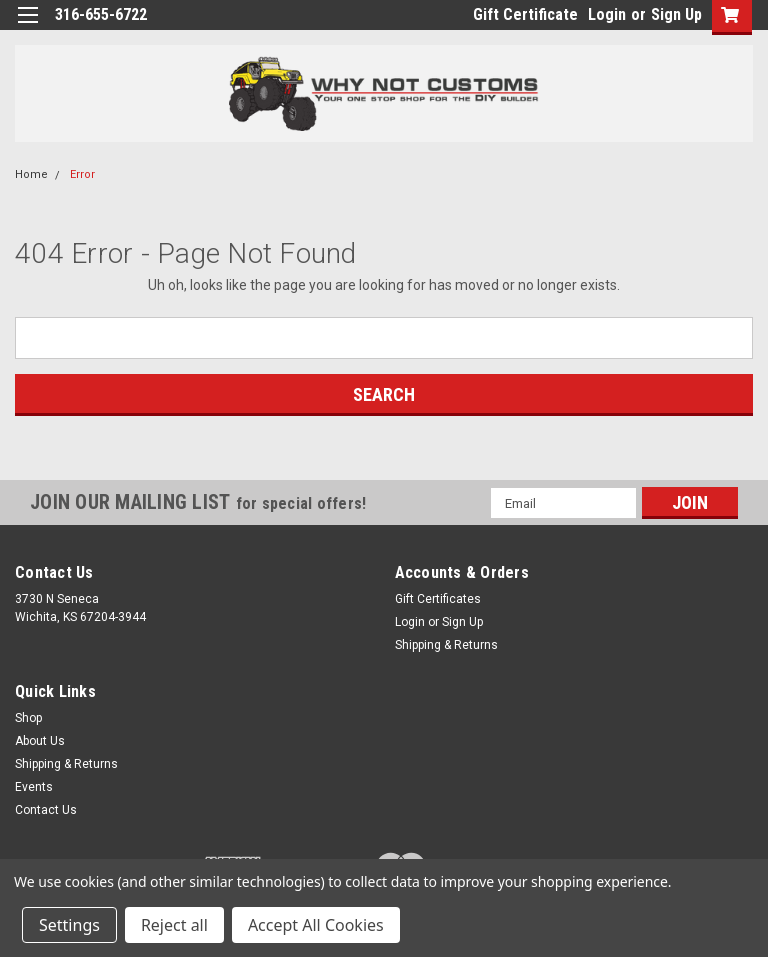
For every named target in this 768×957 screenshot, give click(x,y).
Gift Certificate (525, 14)
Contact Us (46, 810)
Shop (28, 718)
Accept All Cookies (316, 925)
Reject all (174, 925)
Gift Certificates (438, 599)
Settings (69, 925)
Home (31, 174)
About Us (40, 741)
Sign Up (676, 14)
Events (34, 787)
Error (82, 174)
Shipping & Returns (446, 645)
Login (607, 14)
